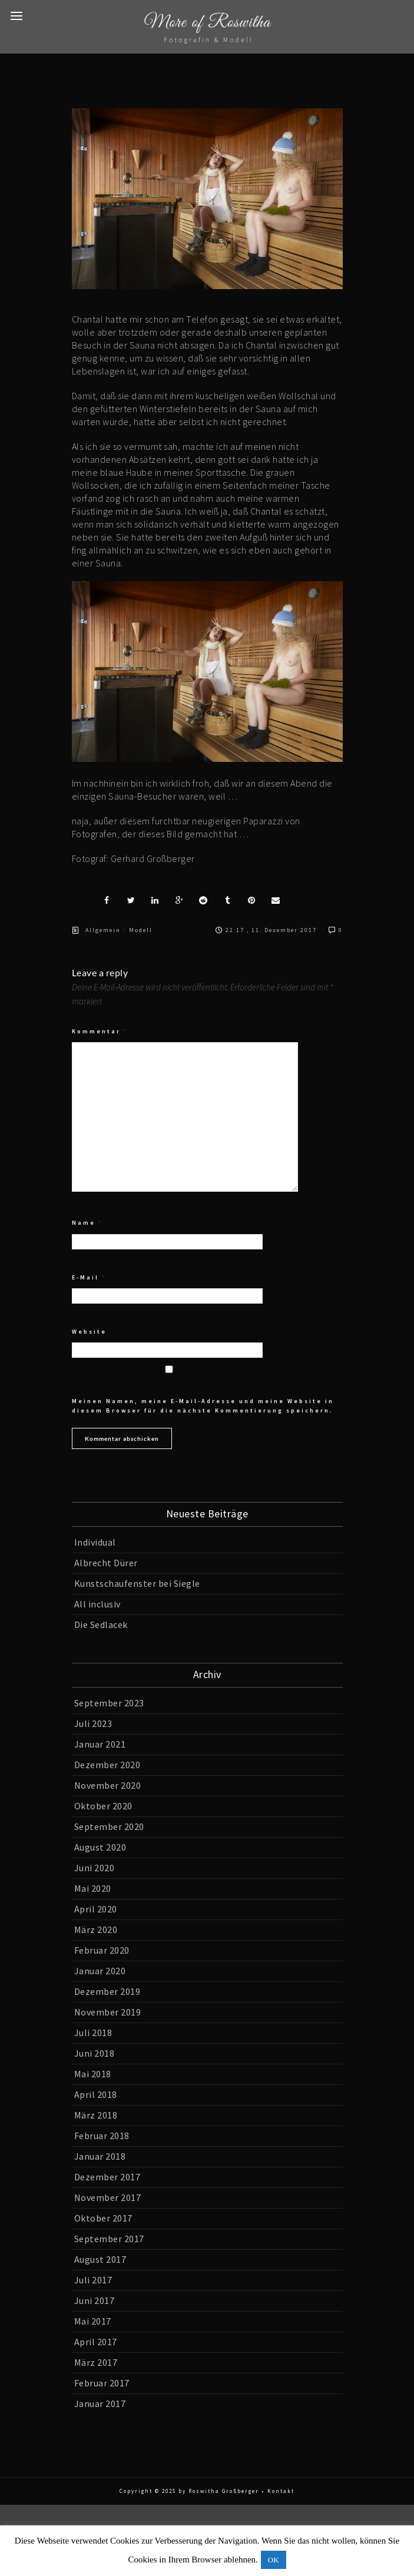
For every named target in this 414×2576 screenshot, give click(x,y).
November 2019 (107, 2012)
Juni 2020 (94, 1868)
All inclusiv (97, 1604)
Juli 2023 (93, 1723)
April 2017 (95, 2342)
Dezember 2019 (107, 1991)
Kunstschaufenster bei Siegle (137, 1583)
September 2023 (109, 1703)
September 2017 (109, 2239)
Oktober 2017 (103, 2218)
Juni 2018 (94, 2053)
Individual (95, 1542)
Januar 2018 (100, 2156)
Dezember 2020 (107, 1765)
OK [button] (273, 2559)
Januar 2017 (100, 2403)
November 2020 (107, 1785)
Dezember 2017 (107, 2177)
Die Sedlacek (101, 1624)
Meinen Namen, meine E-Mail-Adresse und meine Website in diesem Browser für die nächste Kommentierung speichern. (203, 1405)
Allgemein (103, 930)
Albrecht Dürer (106, 1563)
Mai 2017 (92, 2321)
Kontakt (280, 2491)
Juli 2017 (93, 2280)
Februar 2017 (102, 2383)
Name (87, 1222)
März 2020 (96, 1929)
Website (89, 1331)
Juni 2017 (94, 2300)
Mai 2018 (92, 2074)
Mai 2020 (92, 1888)
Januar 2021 (100, 1744)
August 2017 (100, 2259)
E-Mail (88, 1277)
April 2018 (95, 2094)
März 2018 (96, 2115)
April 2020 (95, 1909)
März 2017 (96, 2362)
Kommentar (99, 1031)
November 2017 (107, 2197)
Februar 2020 (102, 1950)
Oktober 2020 (103, 1806)
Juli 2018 (93, 2032)
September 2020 (109, 1826)
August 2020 (100, 1847)
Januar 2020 (100, 1971)
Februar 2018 (102, 2135)
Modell (141, 930)
